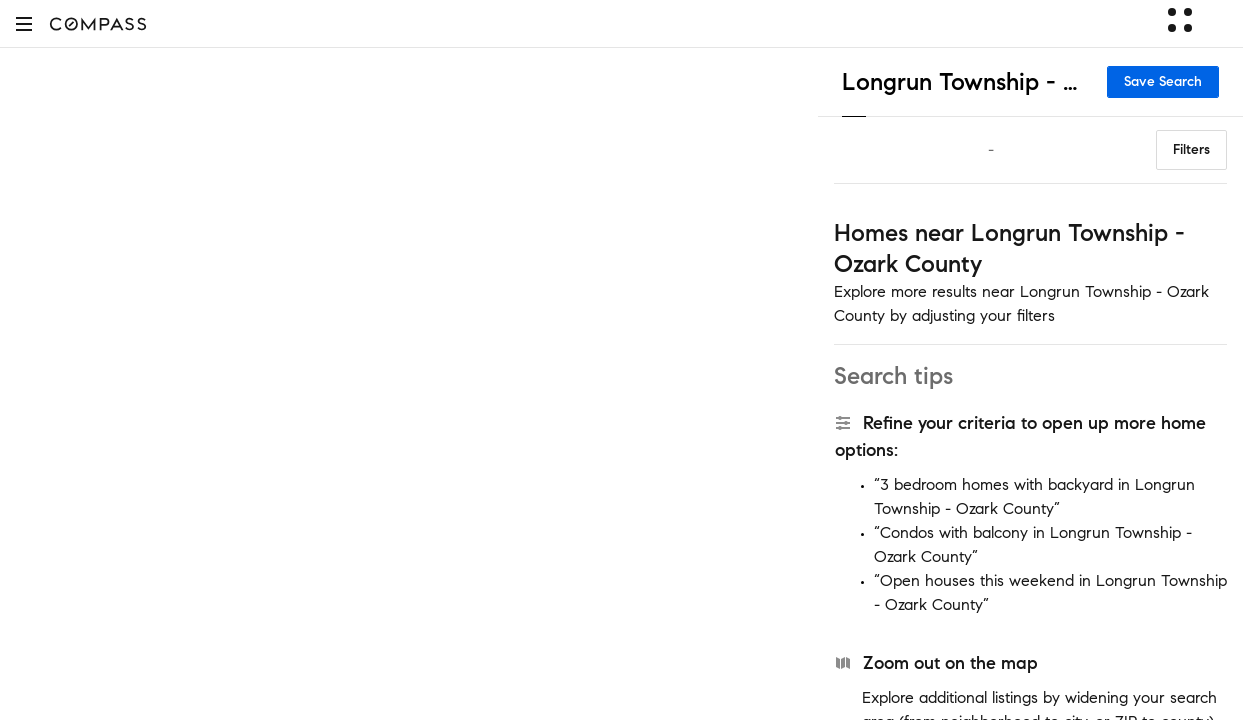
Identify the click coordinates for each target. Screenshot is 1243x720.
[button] (24, 23)
